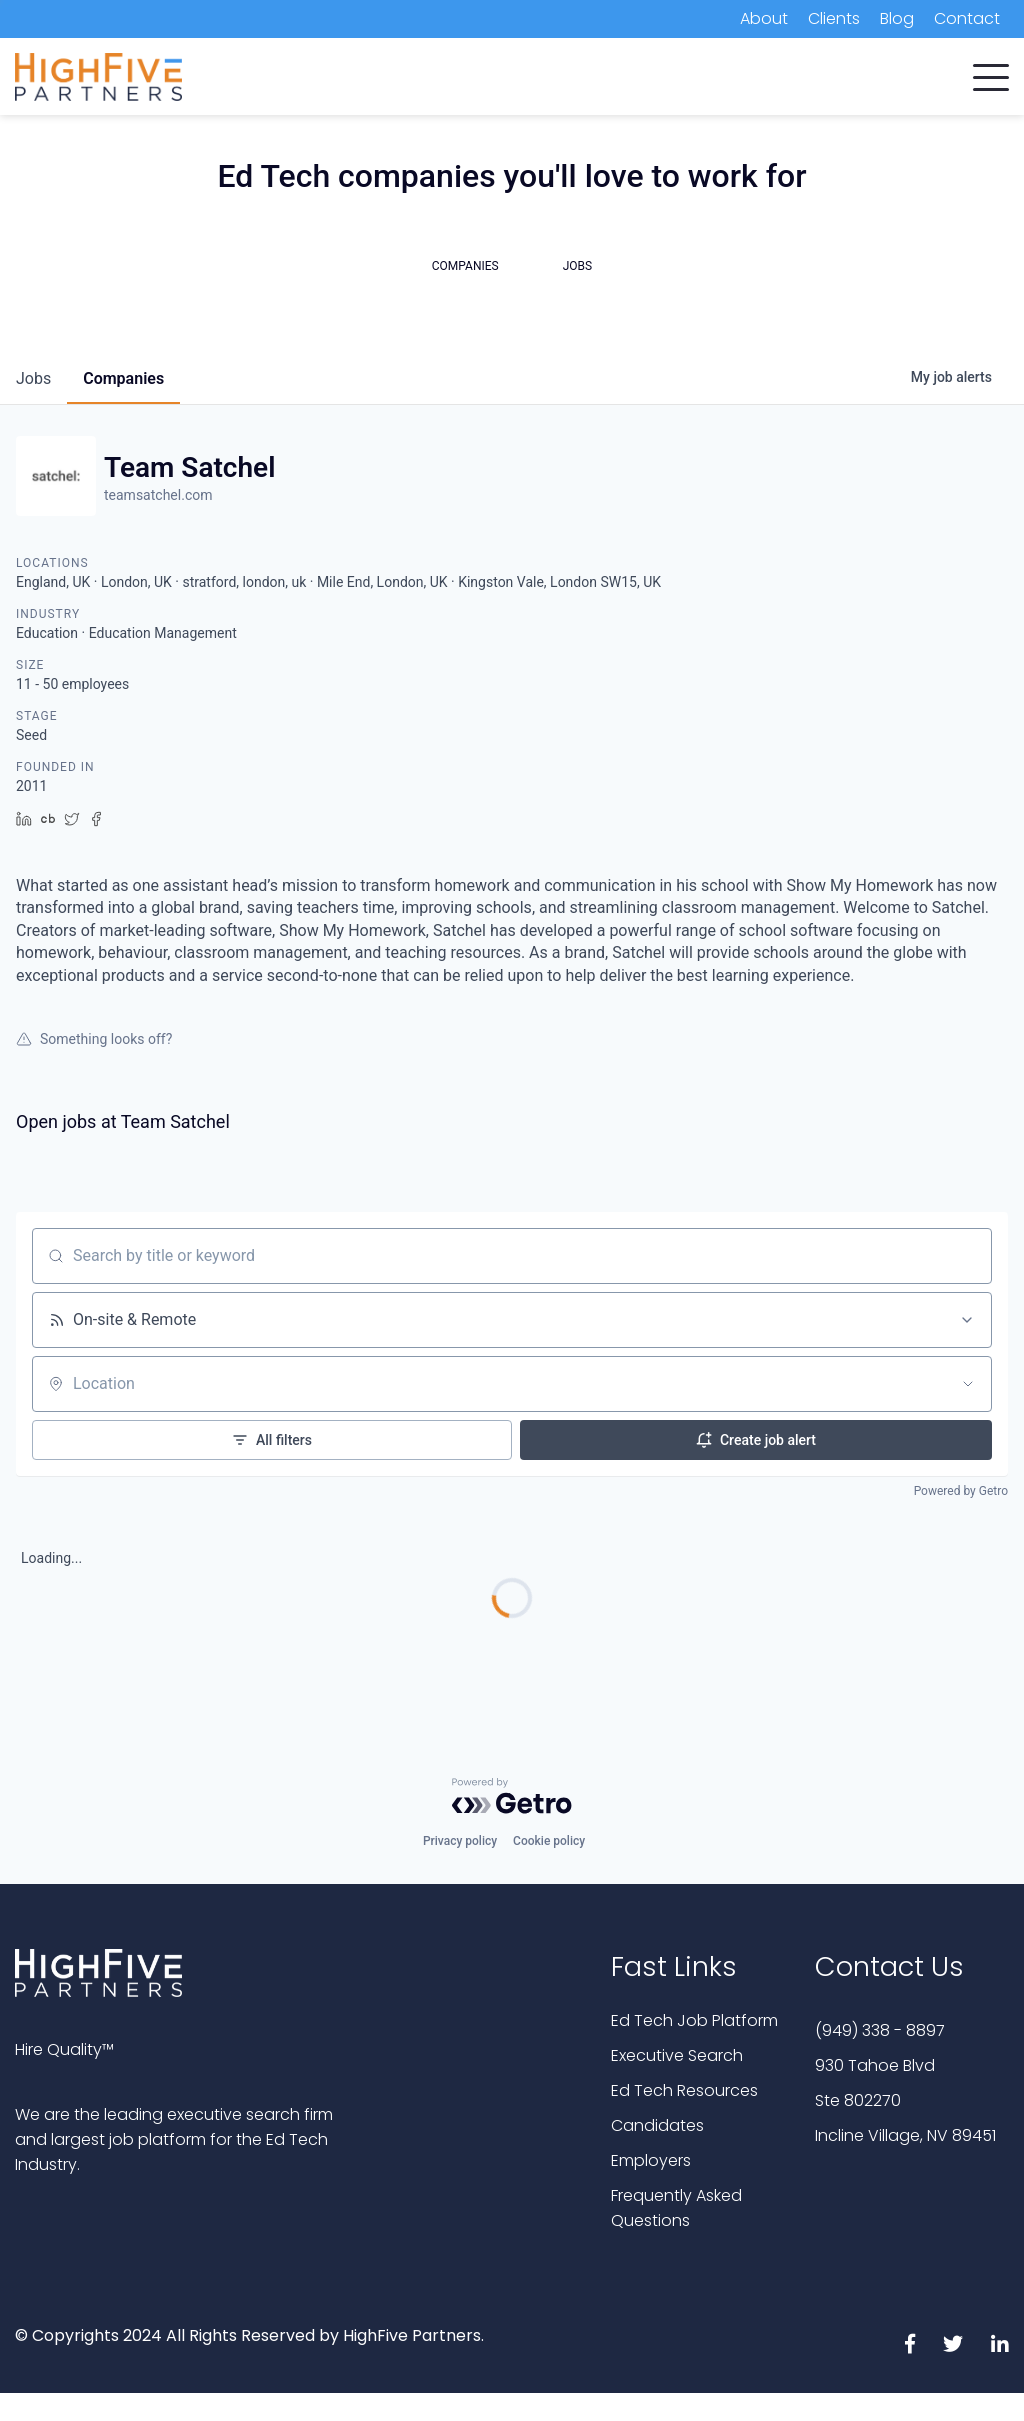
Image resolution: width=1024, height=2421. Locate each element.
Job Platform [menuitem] (729, 79)
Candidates (657, 2125)
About (764, 18)
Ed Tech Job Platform (694, 2020)
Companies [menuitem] (311, 79)
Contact (967, 18)
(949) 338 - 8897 (880, 2030)
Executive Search (677, 2055)
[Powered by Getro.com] (512, 1796)
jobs (33, 378)
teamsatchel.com (158, 495)
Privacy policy (460, 1841)
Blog (897, 18)
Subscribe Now (903, 81)
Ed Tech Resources (684, 2090)
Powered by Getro (961, 1491)
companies (123, 378)
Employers (651, 2160)
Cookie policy (549, 1841)
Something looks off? (94, 1039)
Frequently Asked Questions (676, 2208)
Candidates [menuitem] (435, 79)
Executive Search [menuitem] (580, 79)
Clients (834, 18)
